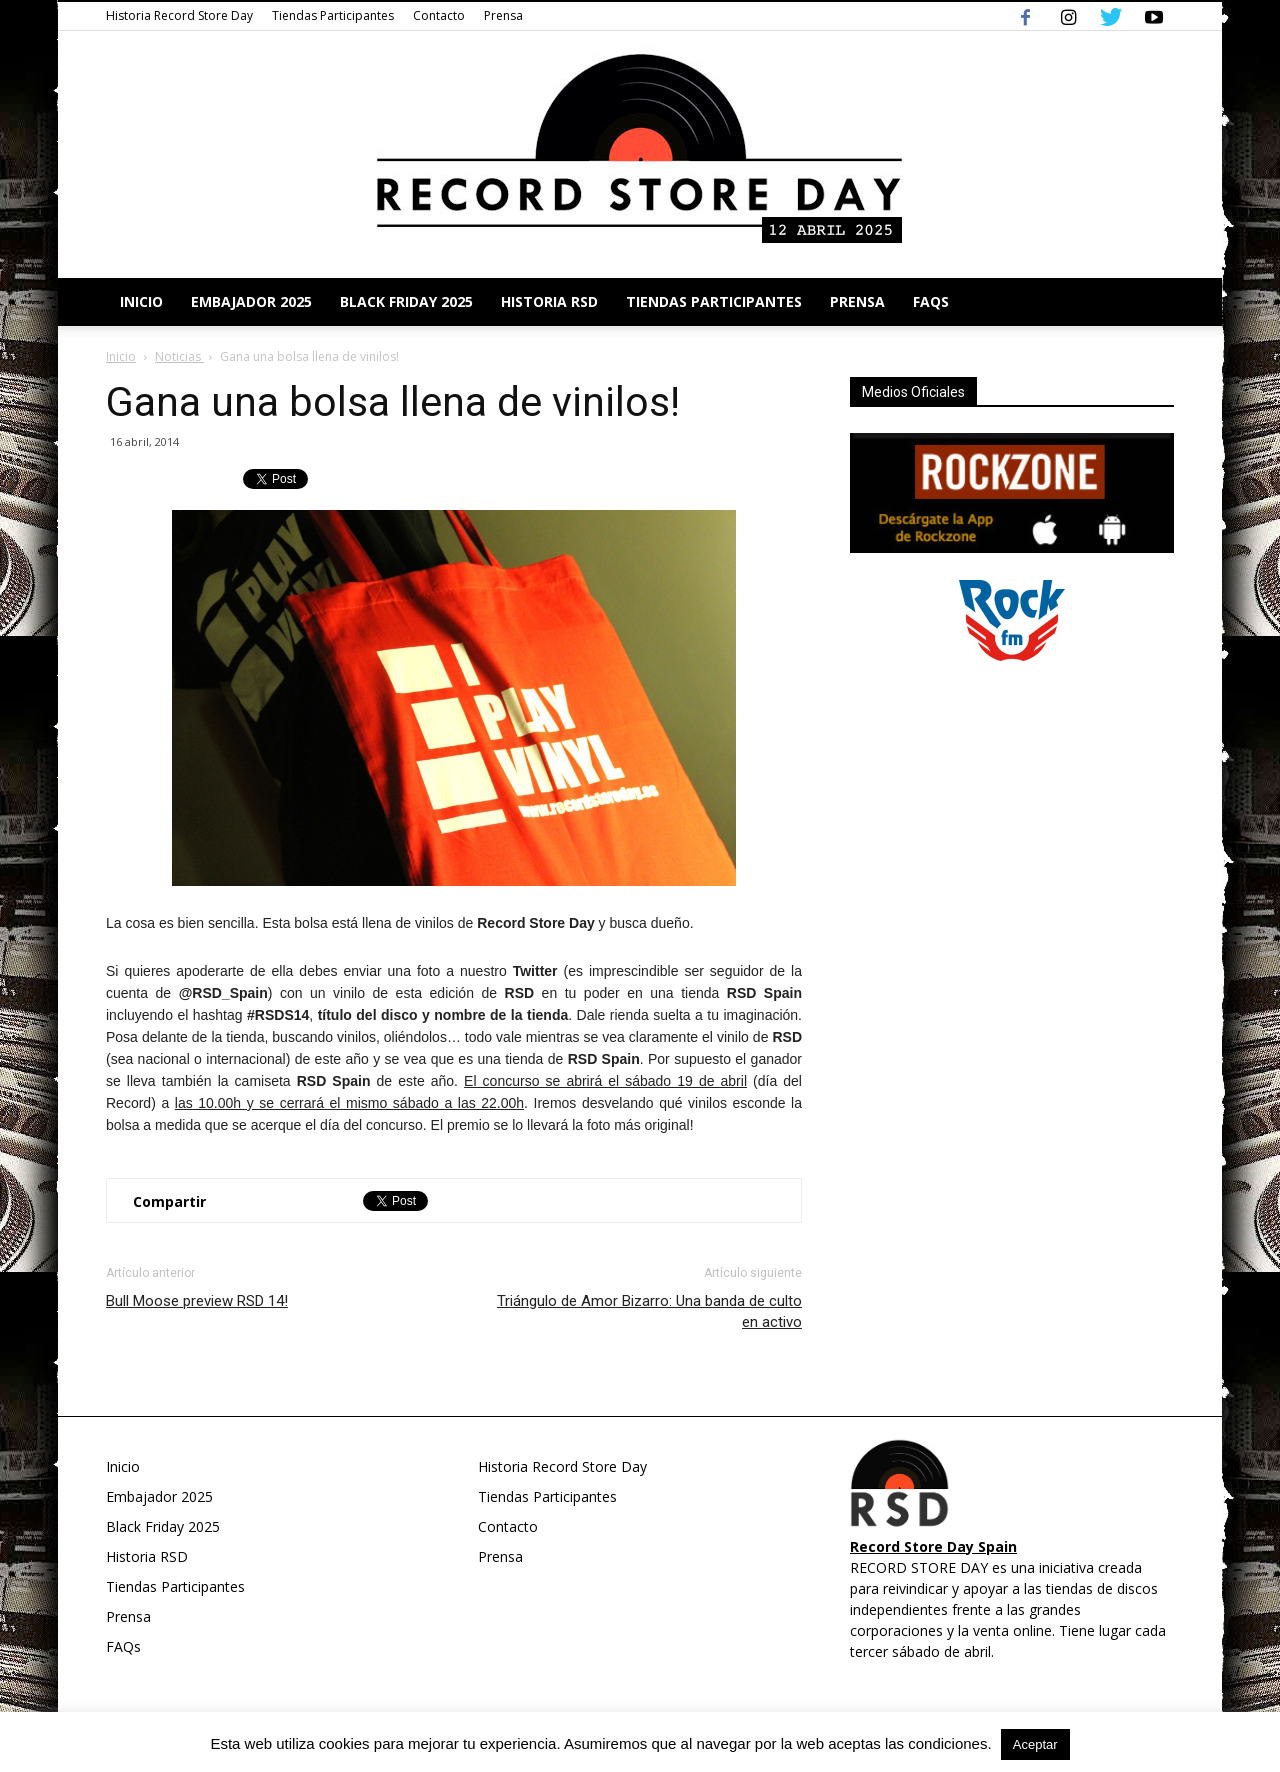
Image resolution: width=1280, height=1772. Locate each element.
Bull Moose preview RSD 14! (197, 1301)
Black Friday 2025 (406, 301)
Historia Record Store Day (179, 15)
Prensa (503, 15)
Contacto (439, 15)
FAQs (931, 301)
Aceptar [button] (1035, 1744)
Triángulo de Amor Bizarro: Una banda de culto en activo (649, 1311)
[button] (1150, 302)
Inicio (141, 301)
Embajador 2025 (251, 301)
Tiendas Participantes (333, 15)
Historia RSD (549, 301)
